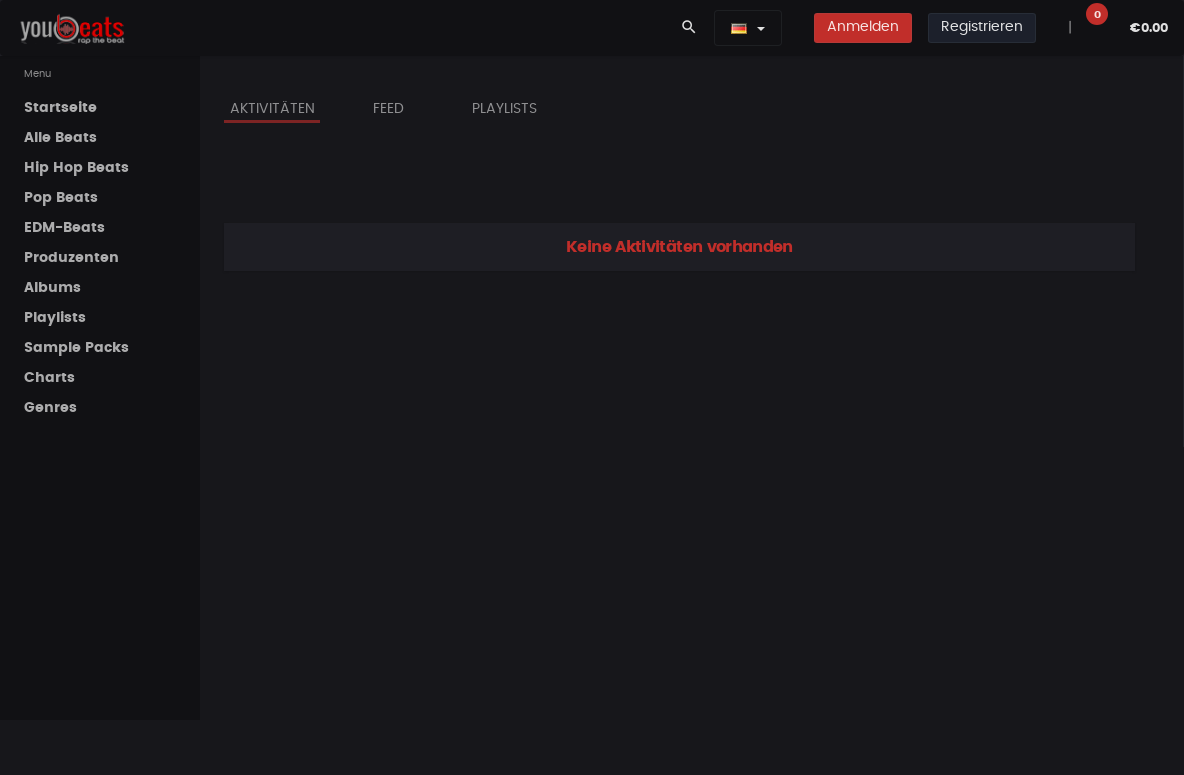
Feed (388, 109)
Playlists (504, 109)
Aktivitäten (272, 109)
